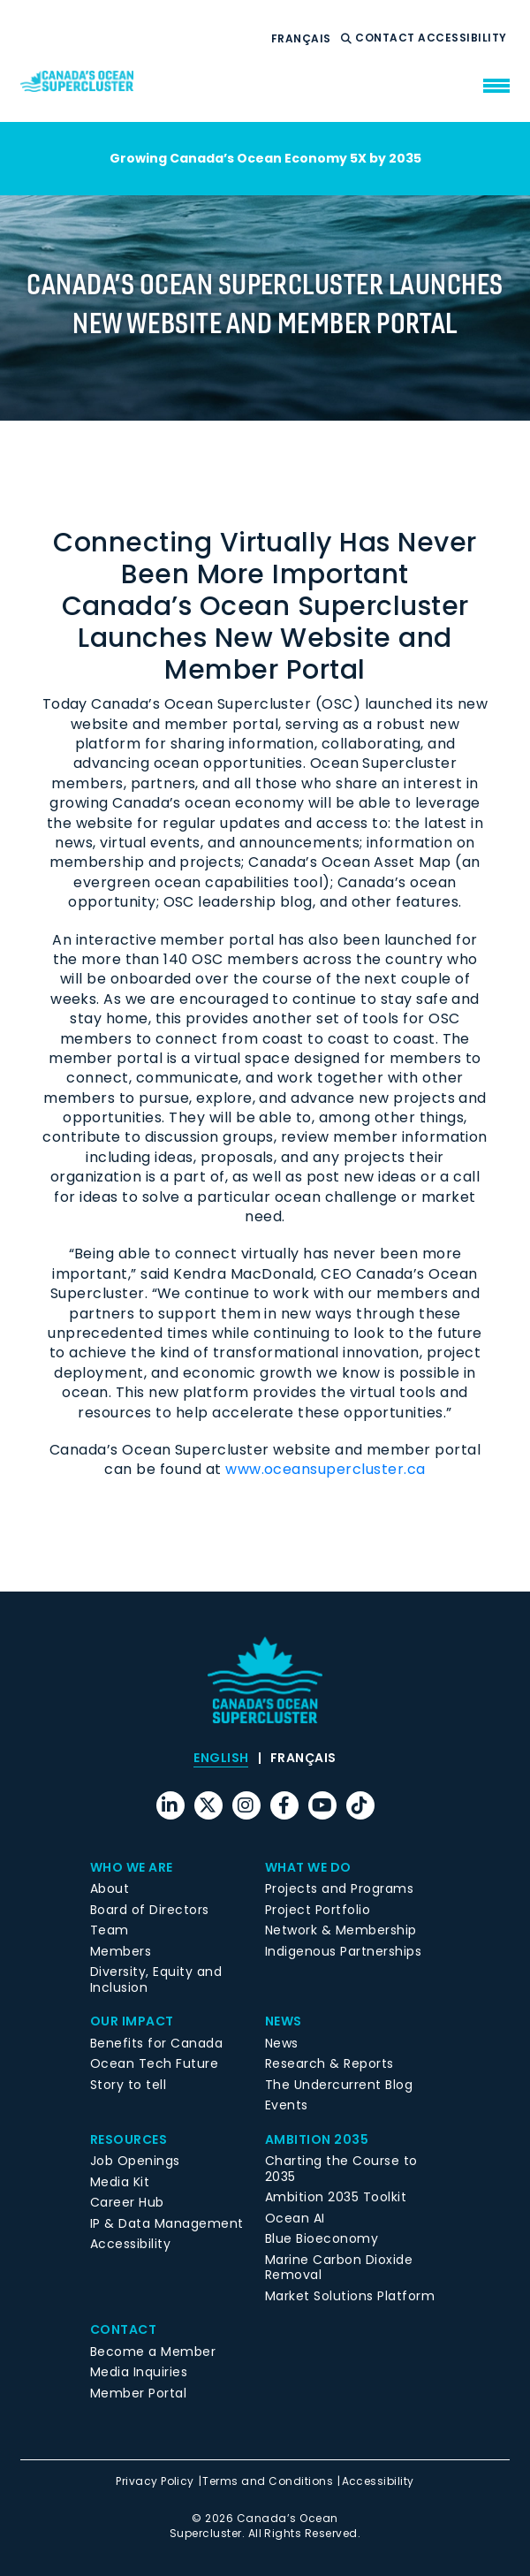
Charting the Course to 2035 (341, 2168)
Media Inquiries (138, 2372)
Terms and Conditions (267, 2481)
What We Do (308, 1867)
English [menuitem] (220, 1758)
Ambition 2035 (316, 2139)
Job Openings (135, 2160)
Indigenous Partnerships (343, 1951)
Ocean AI (295, 2218)
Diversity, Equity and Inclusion (156, 1979)
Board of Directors (149, 1910)
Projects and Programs (339, 1888)
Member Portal (138, 2393)
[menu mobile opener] (496, 86)
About (109, 1888)
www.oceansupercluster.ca (325, 1469)
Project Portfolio (317, 1910)
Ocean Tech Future (154, 2063)
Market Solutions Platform (350, 2296)
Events (286, 2105)
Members (120, 1951)
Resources (128, 2139)
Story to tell (128, 2084)
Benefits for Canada (156, 2043)
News (283, 2021)
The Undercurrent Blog (339, 2084)
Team (109, 1930)
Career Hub (127, 2202)
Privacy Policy (155, 2481)
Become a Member (153, 2351)
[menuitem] (301, 38)
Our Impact (132, 2021)
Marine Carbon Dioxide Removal (339, 2267)
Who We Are (131, 1867)
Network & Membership (341, 1930)
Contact (386, 38)
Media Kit (119, 2182)
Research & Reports (329, 2063)
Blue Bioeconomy (321, 2238)
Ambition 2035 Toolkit (335, 2197)
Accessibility (464, 38)
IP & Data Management (167, 2223)
